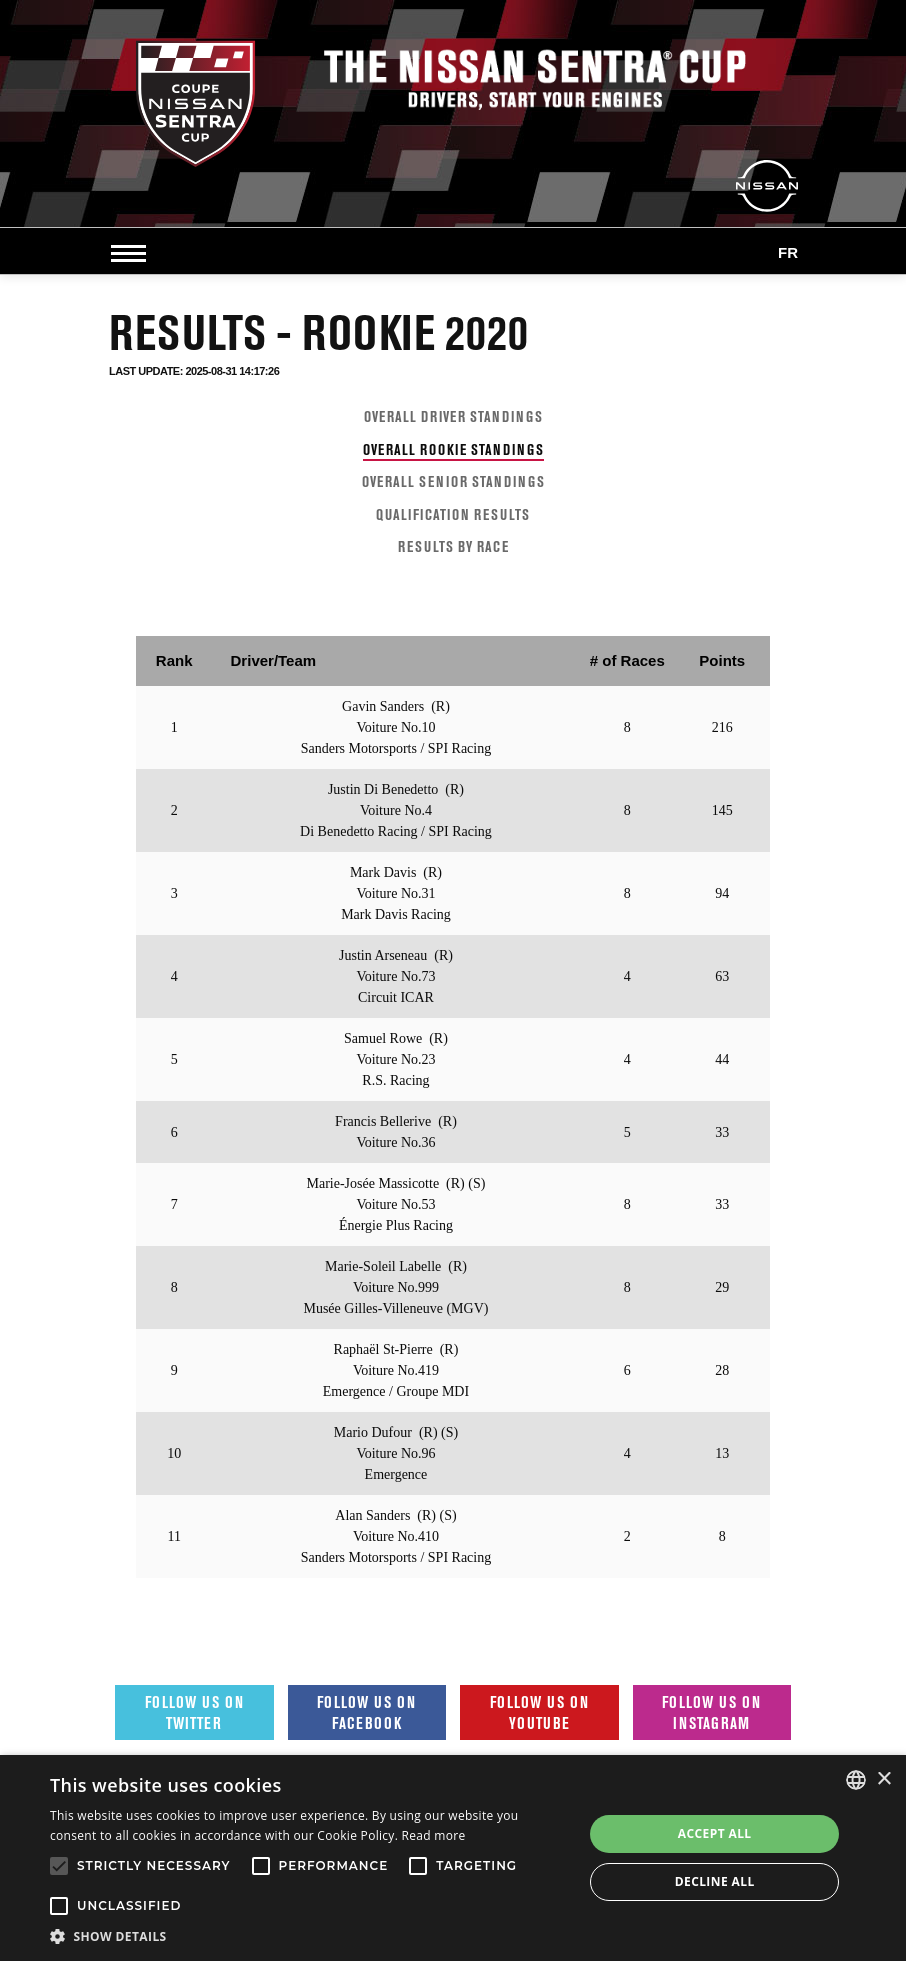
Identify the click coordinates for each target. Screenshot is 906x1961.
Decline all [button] (715, 1881)
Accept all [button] (715, 1833)
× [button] (883, 1779)
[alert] (453, 1858)
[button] (308, 1936)
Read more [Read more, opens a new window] (434, 1835)
